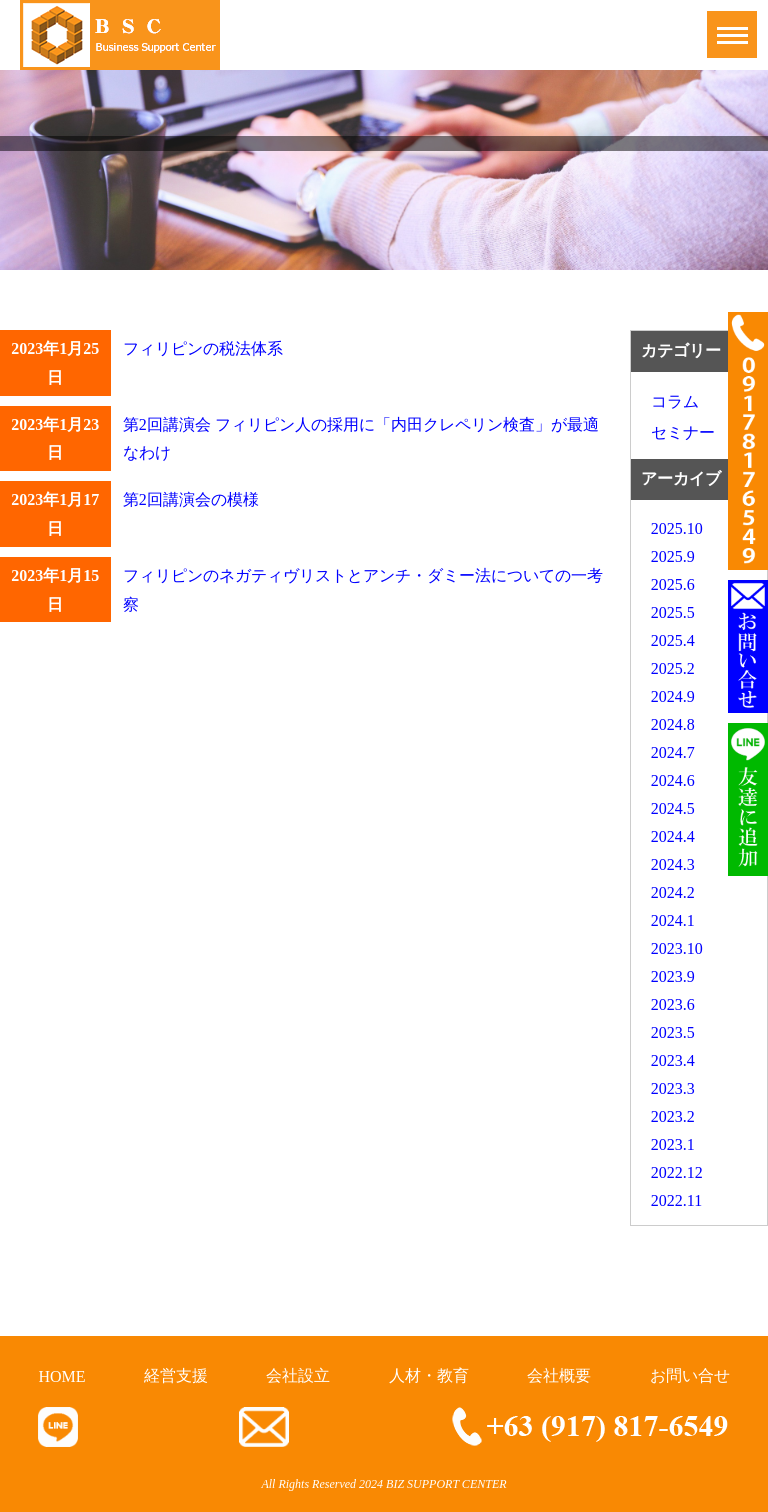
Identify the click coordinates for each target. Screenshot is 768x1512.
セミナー (683, 432)
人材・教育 (429, 1375)
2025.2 (673, 668)
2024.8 (673, 724)
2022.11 (676, 1200)
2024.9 (673, 696)
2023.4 (673, 1060)
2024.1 (673, 920)
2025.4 (673, 640)
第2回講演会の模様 (191, 499)
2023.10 (677, 948)
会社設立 (298, 1375)
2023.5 (673, 1032)
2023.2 (673, 1116)
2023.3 (673, 1088)
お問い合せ (690, 1375)
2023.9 (673, 976)
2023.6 (673, 1004)
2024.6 (673, 780)
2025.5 (673, 612)
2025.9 (673, 556)
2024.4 (673, 836)
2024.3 (673, 864)
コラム (675, 401)
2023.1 (673, 1144)
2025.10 (677, 528)
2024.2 (673, 892)
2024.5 (673, 808)
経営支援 (176, 1375)
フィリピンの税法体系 (203, 348)
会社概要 (559, 1375)
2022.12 (677, 1172)
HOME (61, 1376)
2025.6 (673, 584)
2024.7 (673, 752)
